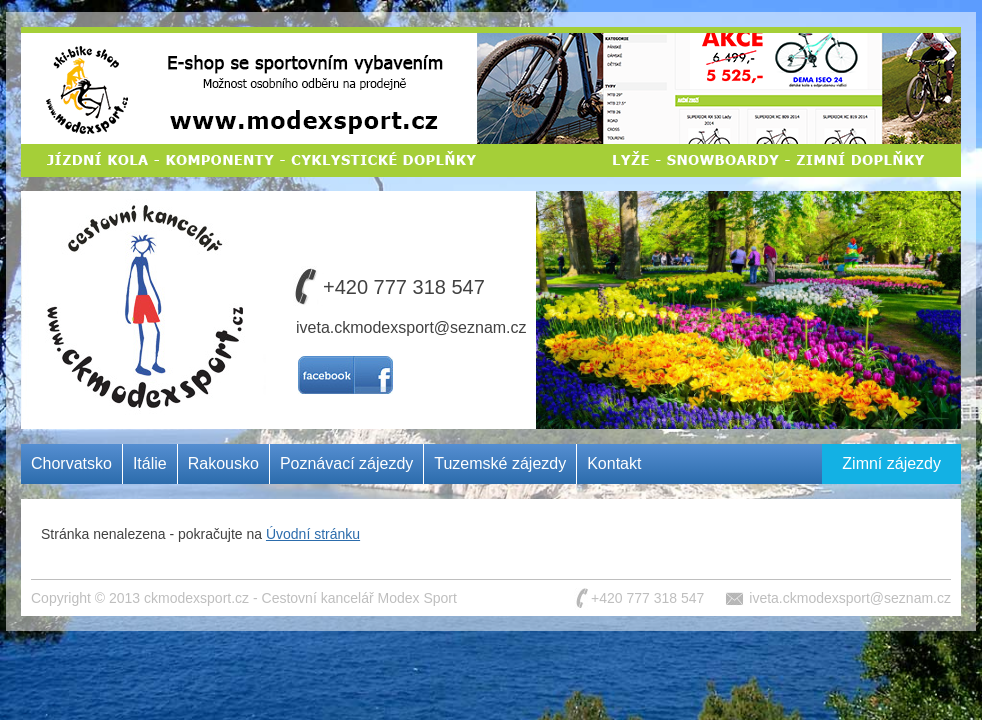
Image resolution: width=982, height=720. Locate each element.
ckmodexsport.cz (196, 598)
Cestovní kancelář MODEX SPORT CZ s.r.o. (139, 264)
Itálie (150, 463)
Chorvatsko (71, 463)
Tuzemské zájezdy (500, 463)
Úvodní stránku (313, 534)
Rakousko (223, 463)
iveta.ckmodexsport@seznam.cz (411, 327)
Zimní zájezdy (891, 463)
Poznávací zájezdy (346, 463)
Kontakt (614, 463)
